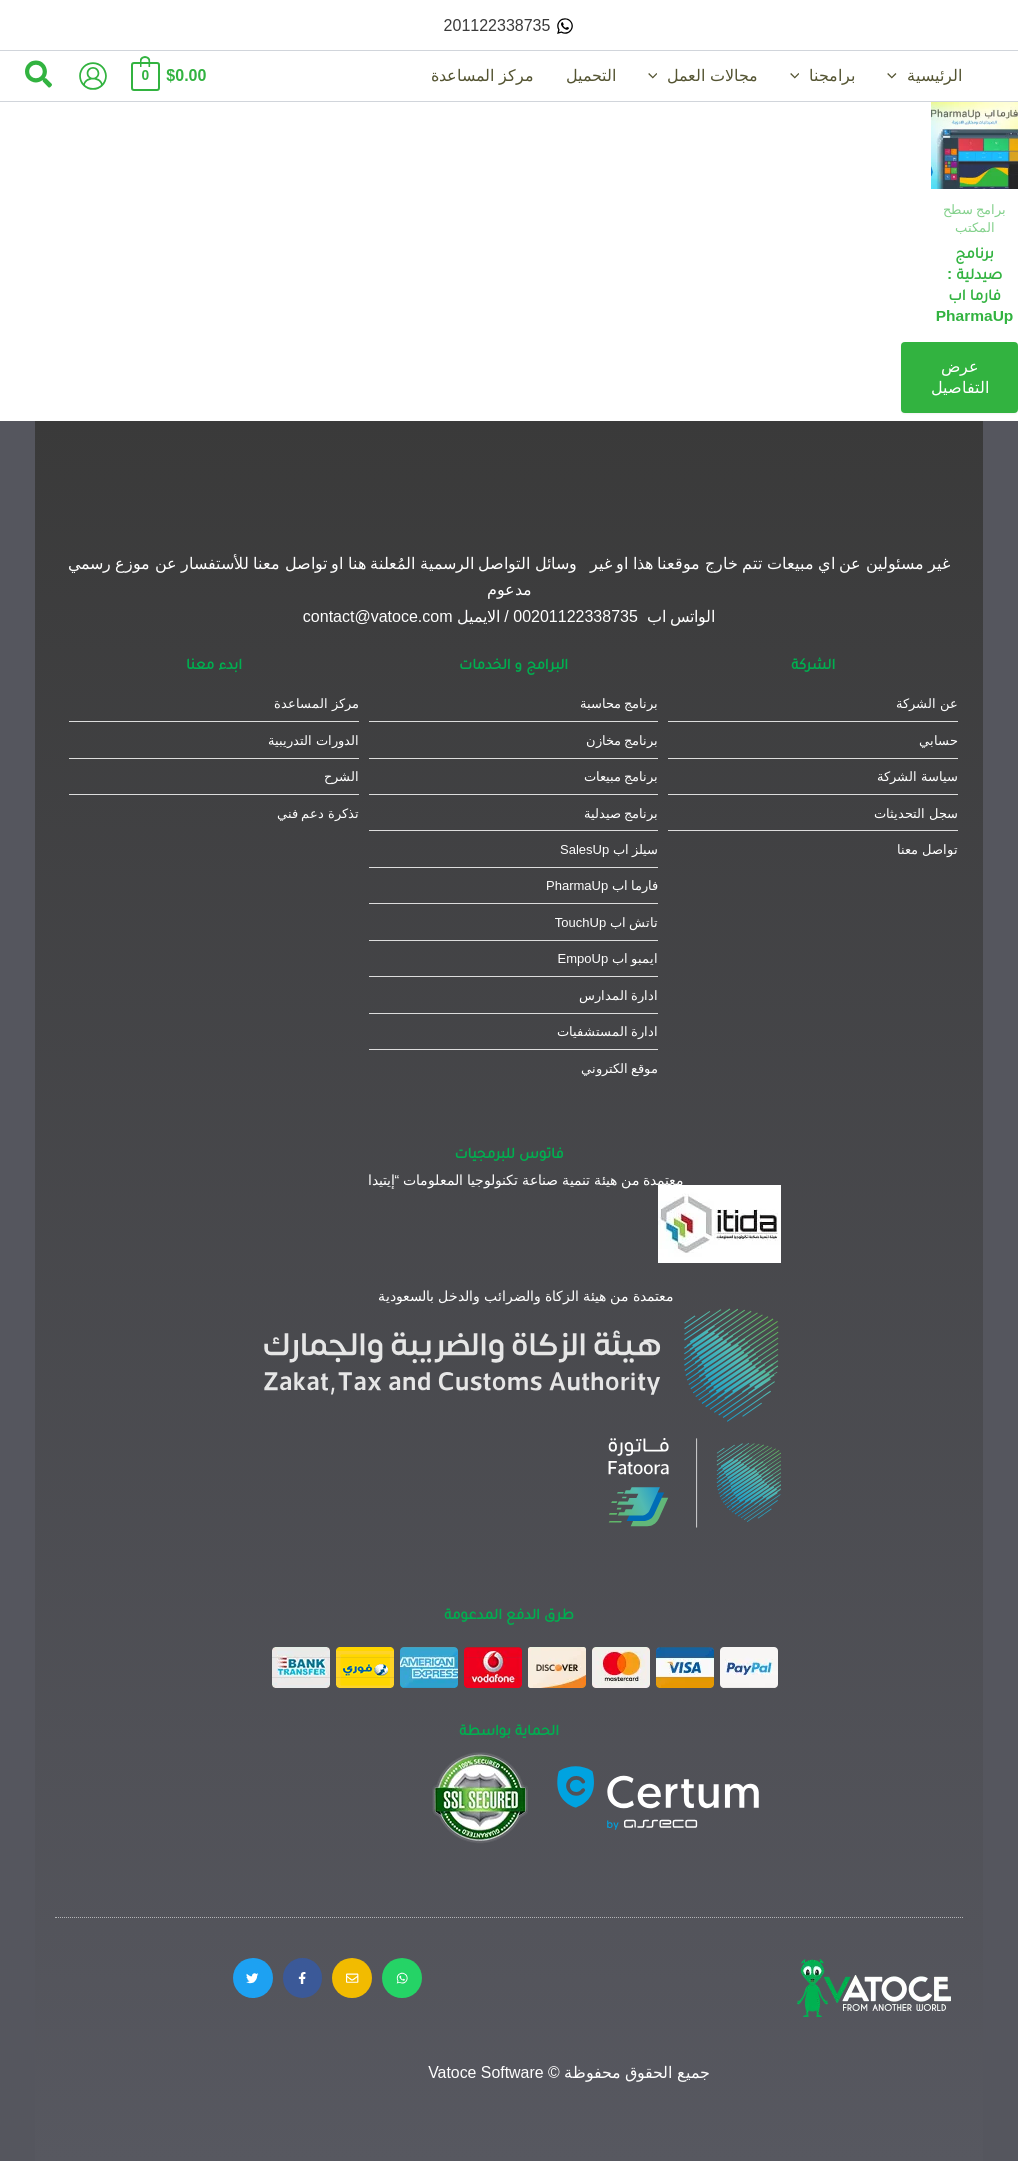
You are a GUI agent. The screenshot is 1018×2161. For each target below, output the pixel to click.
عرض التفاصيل (959, 376)
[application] (897, 76)
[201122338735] (509, 26)
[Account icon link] (93, 76)
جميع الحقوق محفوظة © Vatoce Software (569, 2072)
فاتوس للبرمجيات (509, 1152)
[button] (37, 76)
